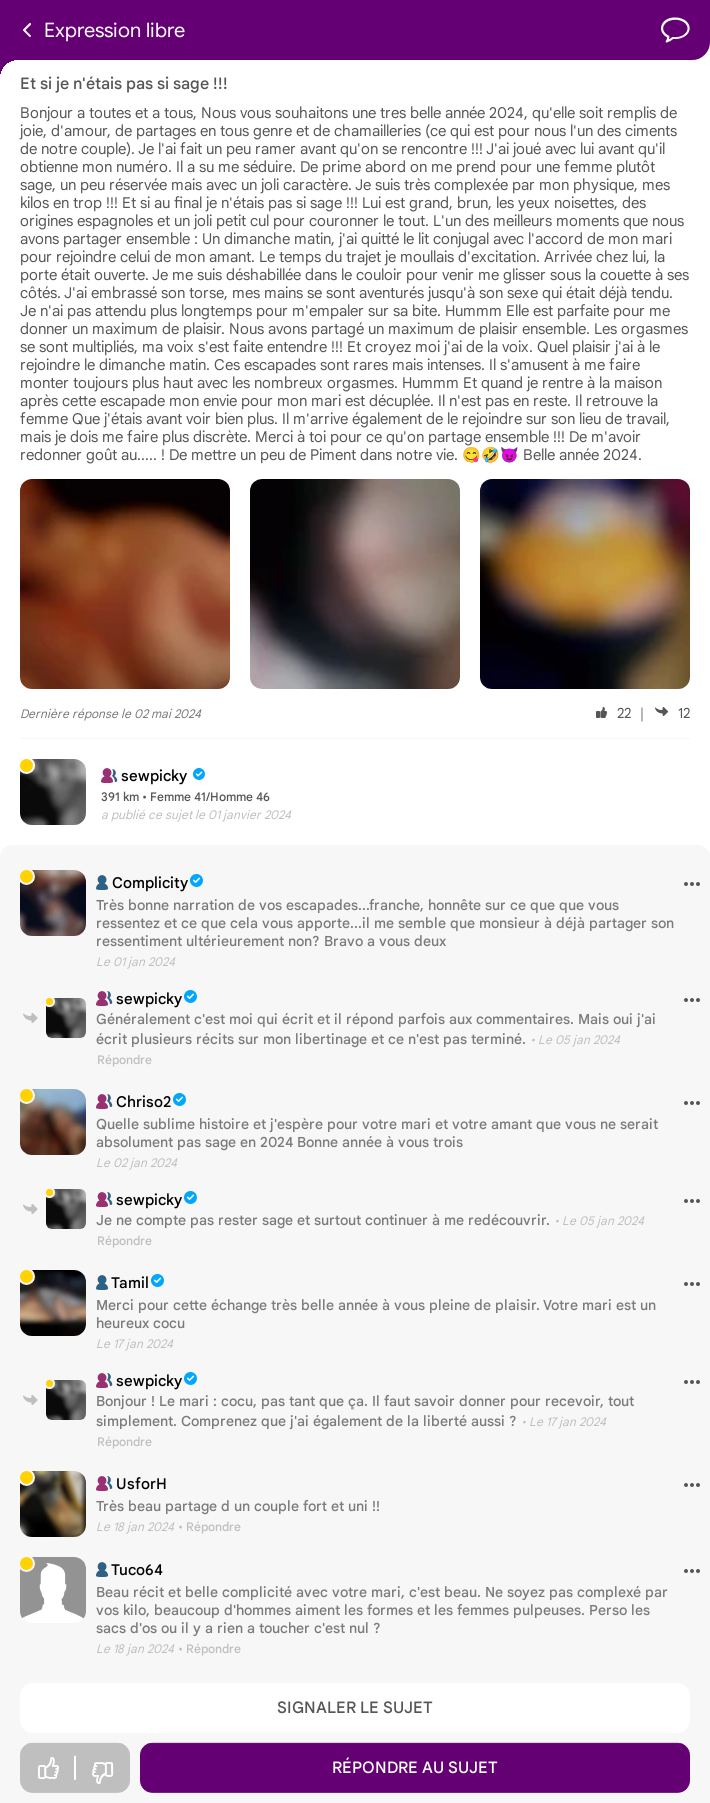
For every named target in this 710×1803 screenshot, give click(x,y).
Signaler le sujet (355, 1708)
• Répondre (209, 1526)
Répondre (124, 1059)
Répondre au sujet (415, 1768)
